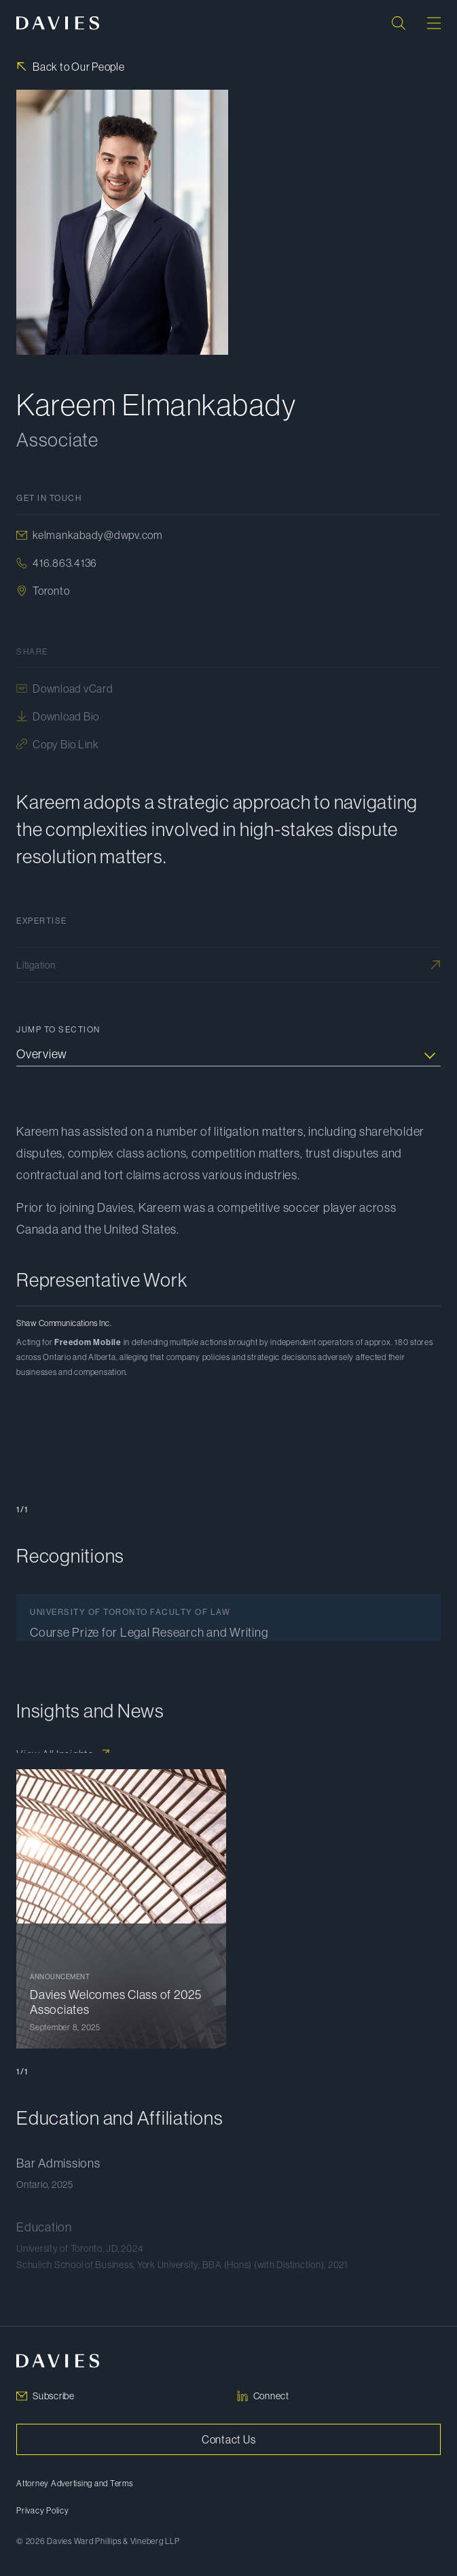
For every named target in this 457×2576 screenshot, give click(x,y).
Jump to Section (58, 1029)
